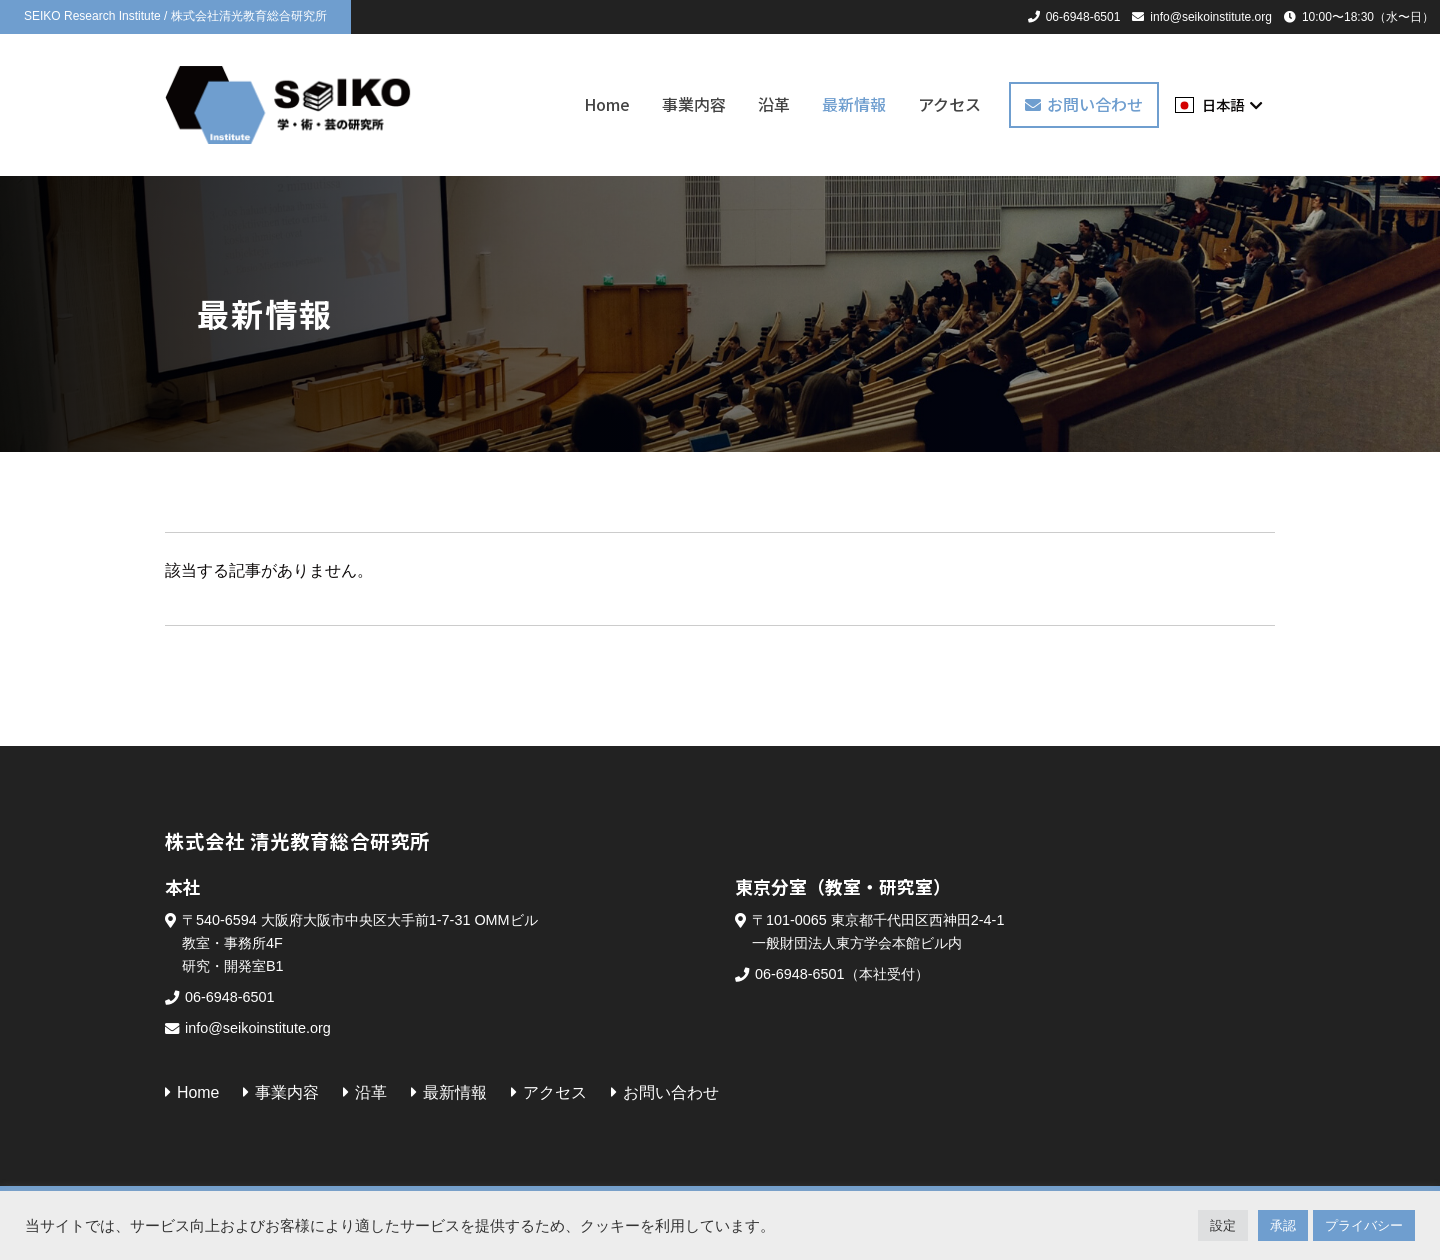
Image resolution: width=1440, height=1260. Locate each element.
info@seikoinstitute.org (1211, 17)
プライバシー (1364, 1225)
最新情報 (854, 105)
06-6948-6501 (1083, 17)
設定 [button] (1223, 1225)
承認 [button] (1283, 1225)
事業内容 (694, 105)
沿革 (774, 105)
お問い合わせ (1095, 104)
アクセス (949, 105)
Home (607, 105)
